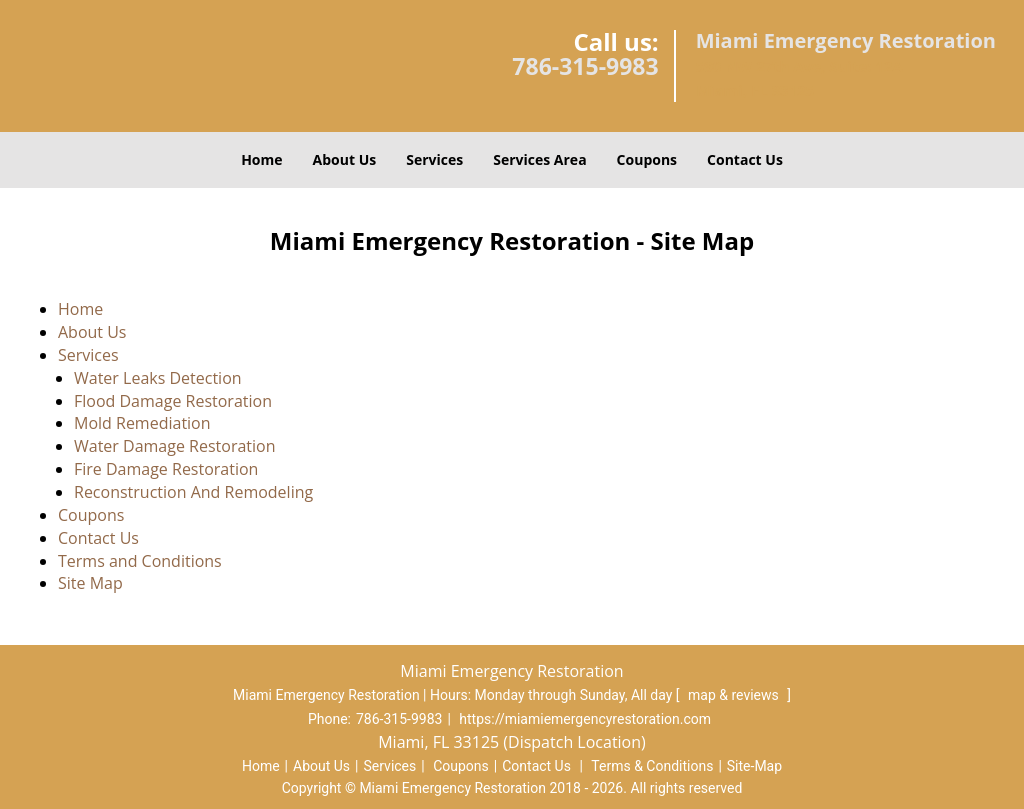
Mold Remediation (142, 423)
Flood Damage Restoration (173, 401)
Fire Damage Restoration (166, 469)
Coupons (647, 159)
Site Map (90, 583)
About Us (345, 159)
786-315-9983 (585, 66)
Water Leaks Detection (158, 378)
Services (434, 159)
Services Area (539, 159)
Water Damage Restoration (175, 446)
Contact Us (745, 159)
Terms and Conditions (140, 561)
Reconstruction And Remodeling (195, 492)
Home (261, 159)
